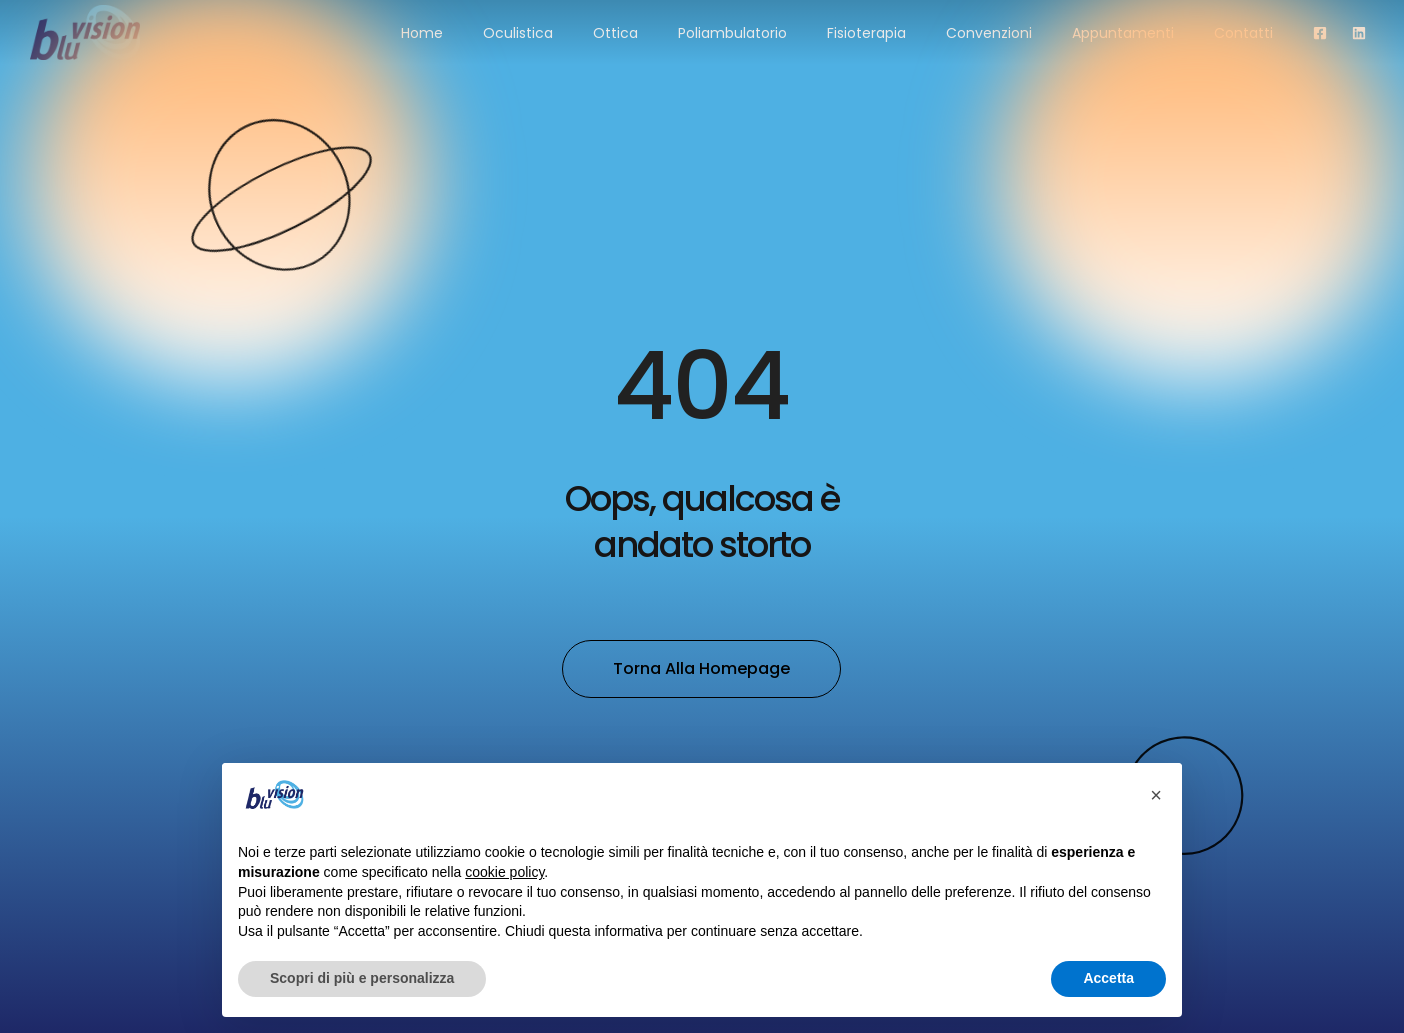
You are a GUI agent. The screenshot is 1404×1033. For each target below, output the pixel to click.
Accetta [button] (1108, 978)
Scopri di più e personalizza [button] (362, 978)
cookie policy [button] (504, 872)
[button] (1156, 795)
